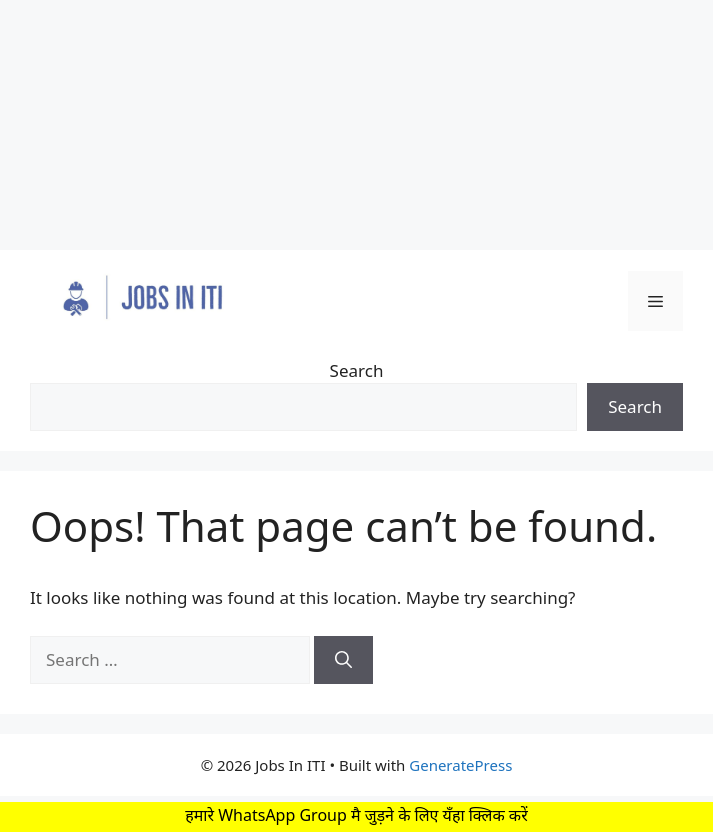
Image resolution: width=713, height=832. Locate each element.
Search (357, 370)
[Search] (343, 660)
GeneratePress (460, 765)
